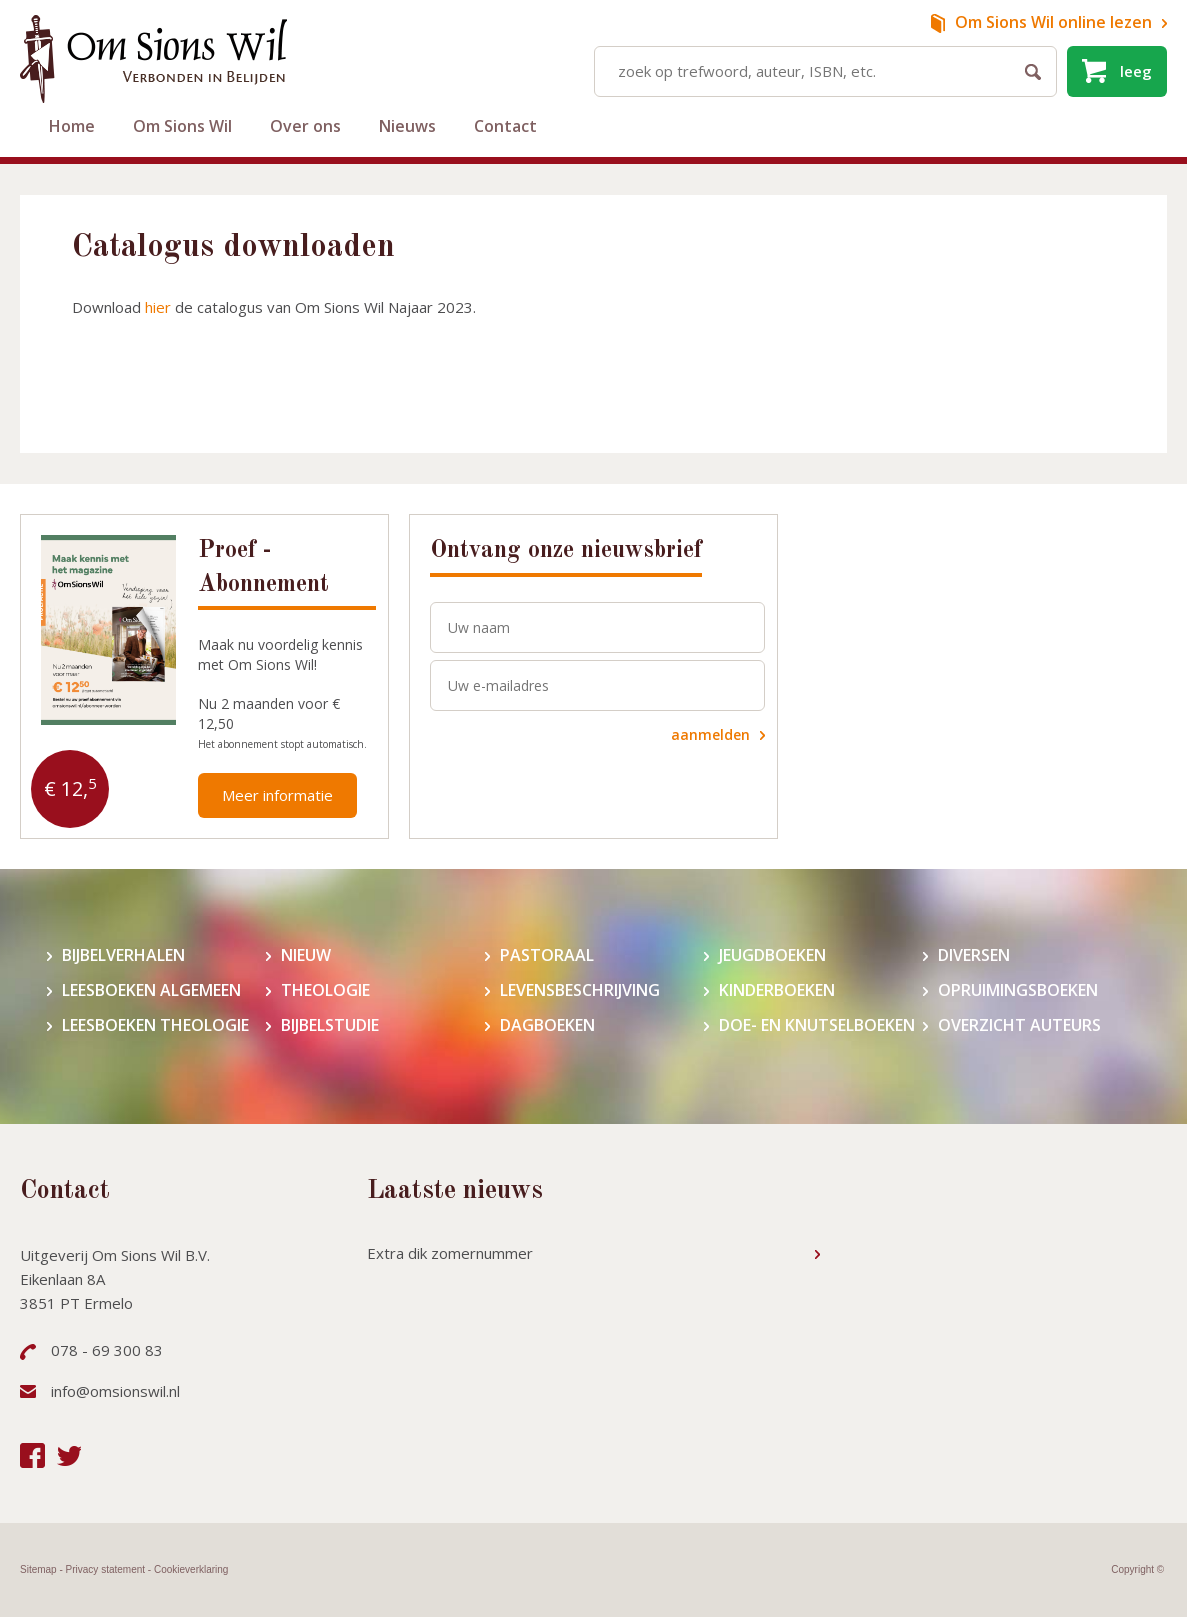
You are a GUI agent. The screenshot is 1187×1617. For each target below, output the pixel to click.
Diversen (974, 955)
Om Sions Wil (182, 126)
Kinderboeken (777, 990)
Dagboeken (547, 1025)
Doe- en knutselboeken (817, 1025)
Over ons (305, 126)
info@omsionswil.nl (115, 1391)
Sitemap (38, 1569)
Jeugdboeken (772, 955)
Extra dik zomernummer (450, 1253)
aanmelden (710, 734)
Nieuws (407, 126)
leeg (1136, 71)
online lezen (1053, 22)
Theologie (325, 990)
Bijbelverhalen (123, 955)
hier (158, 307)
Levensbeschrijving (580, 990)
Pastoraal (547, 955)
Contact (505, 126)
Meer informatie (277, 795)
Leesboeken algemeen (151, 990)
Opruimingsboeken (1018, 990)
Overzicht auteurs (1019, 1025)
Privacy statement (105, 1569)
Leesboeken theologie (155, 1025)
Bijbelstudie (330, 1025)
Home (72, 126)
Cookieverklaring (191, 1569)
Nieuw (306, 955)
